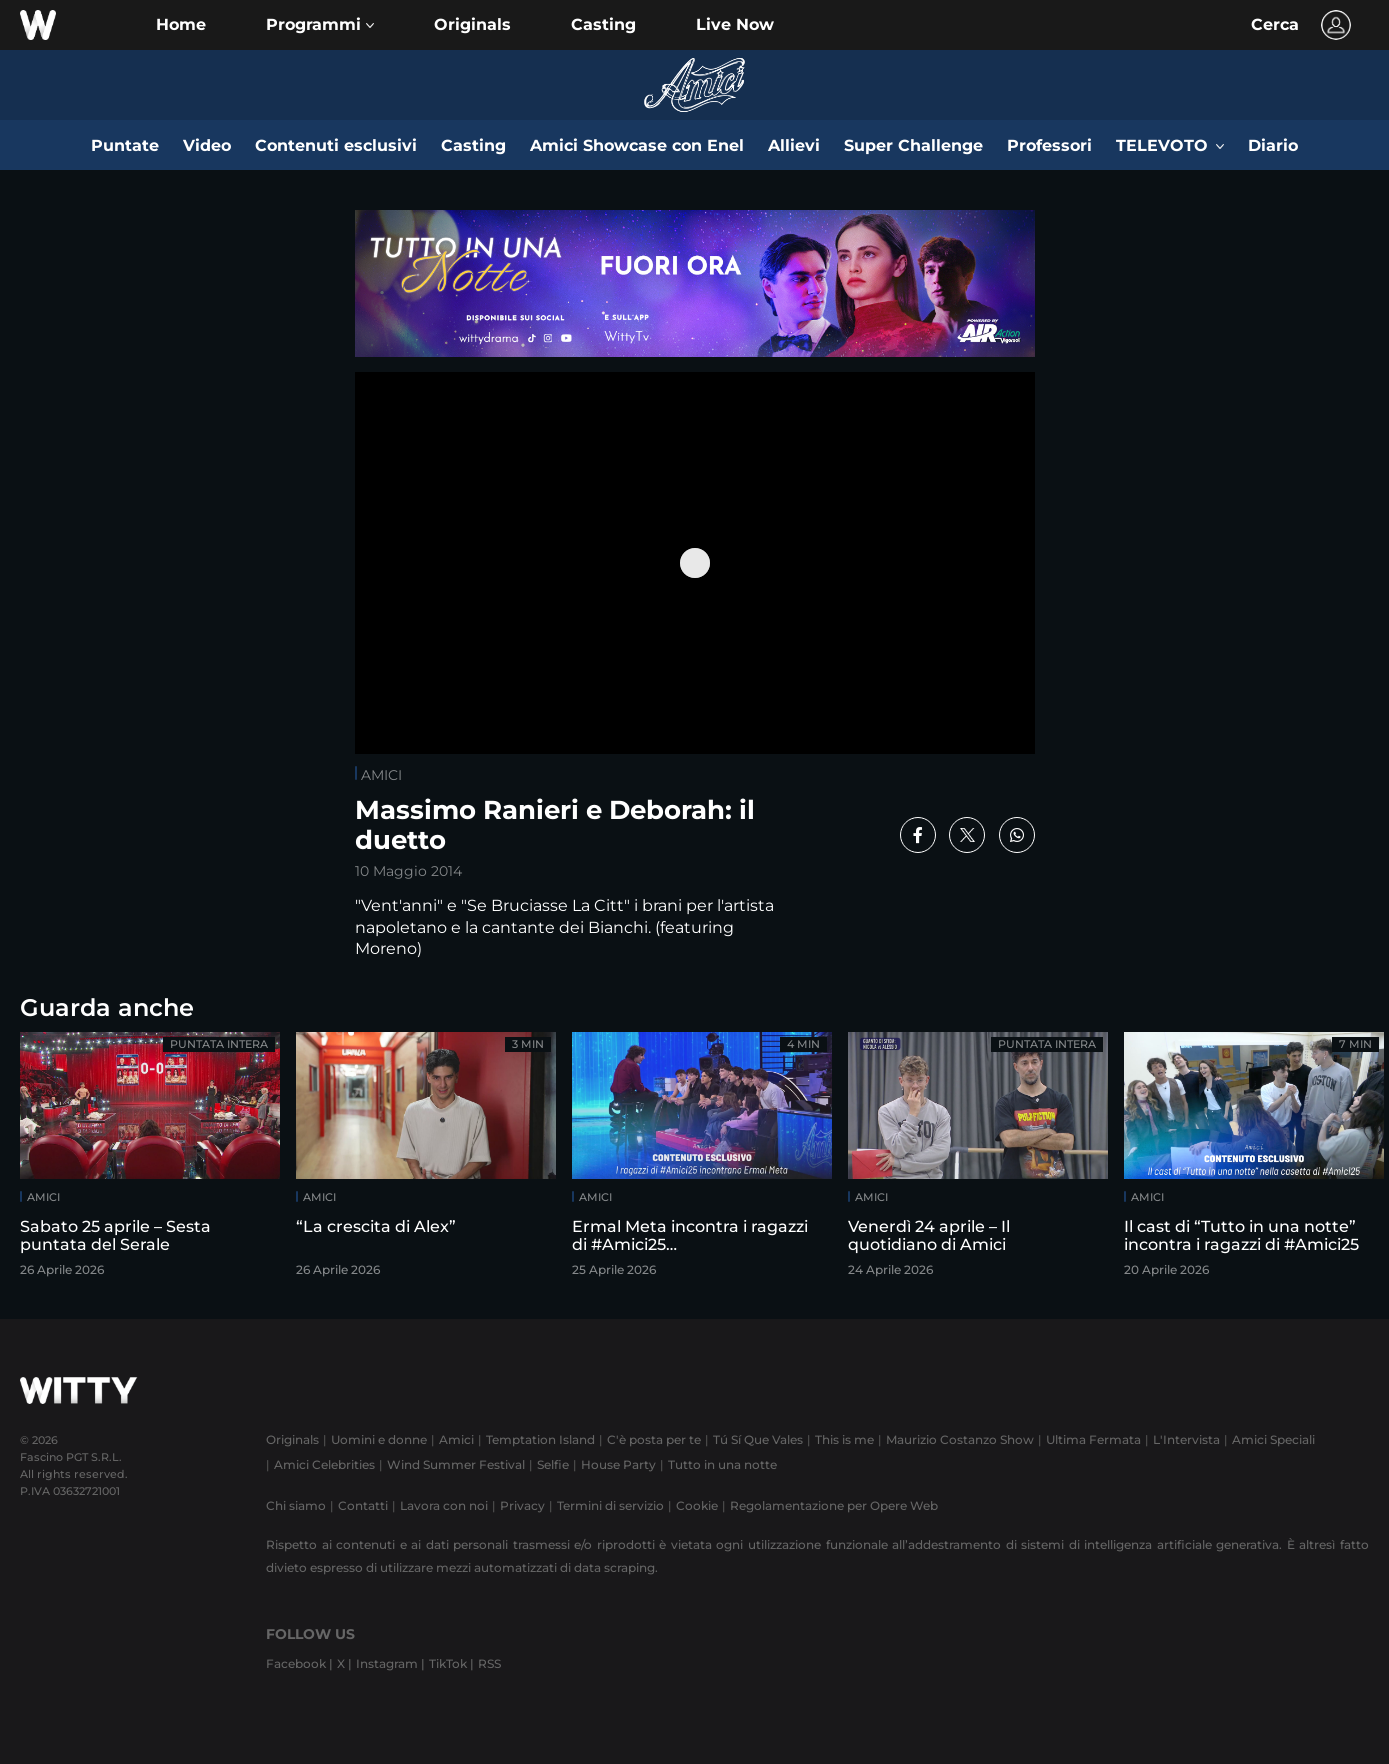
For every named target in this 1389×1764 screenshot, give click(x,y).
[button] (320, 25)
